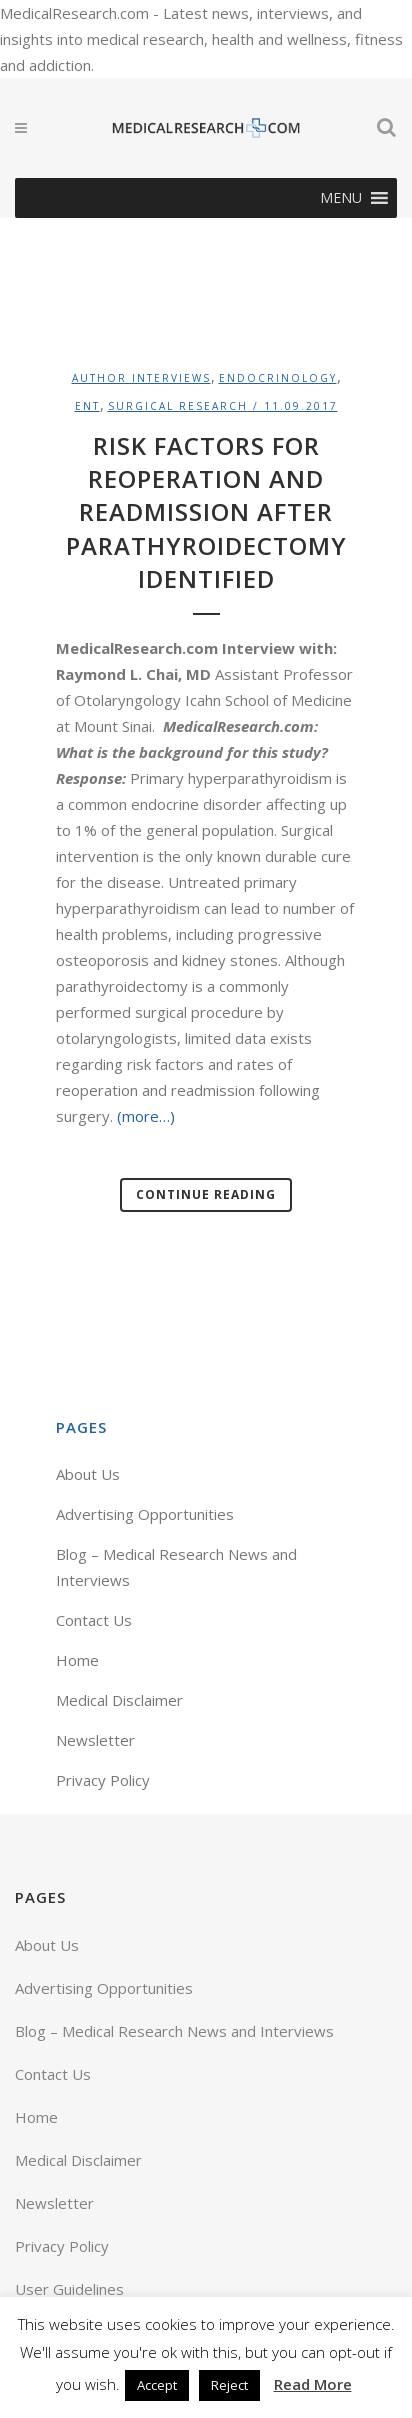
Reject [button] (229, 2385)
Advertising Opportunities (145, 1514)
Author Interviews (141, 378)
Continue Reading (206, 1194)
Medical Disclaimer (119, 1700)
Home (77, 1660)
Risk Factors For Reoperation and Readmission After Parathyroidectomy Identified (206, 512)
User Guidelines (69, 2289)
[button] (341, 198)
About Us (88, 1474)
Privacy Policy (103, 1780)
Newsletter (95, 1740)
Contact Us (94, 1620)
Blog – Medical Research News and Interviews (174, 2031)
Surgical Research (178, 406)
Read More (313, 2384)
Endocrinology (278, 378)
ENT (87, 406)
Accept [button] (157, 2385)
